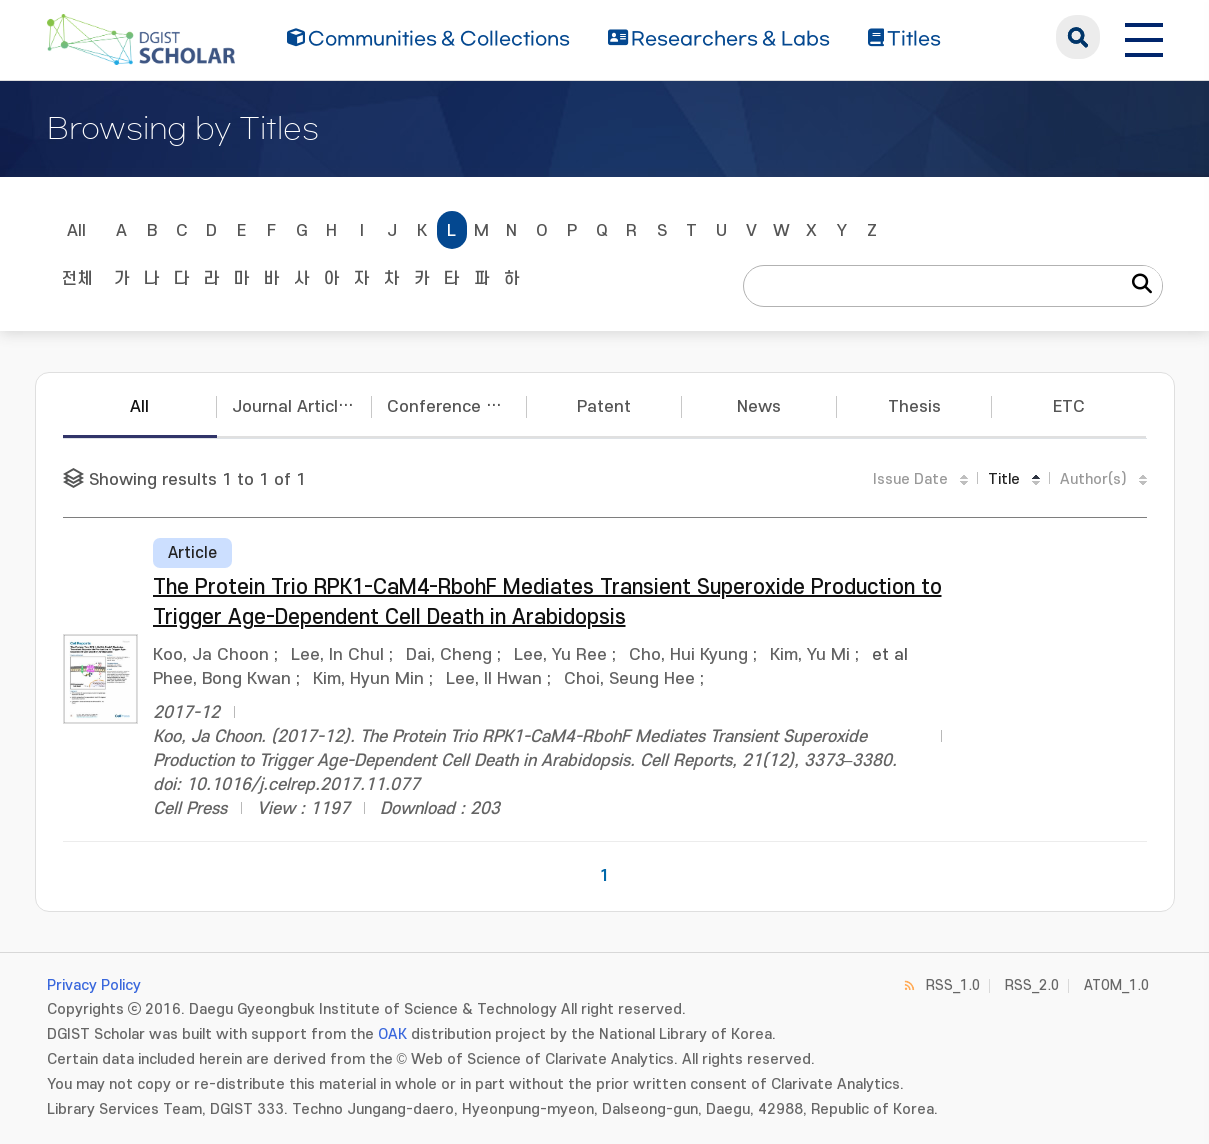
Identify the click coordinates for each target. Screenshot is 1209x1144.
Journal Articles (294, 407)
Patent (604, 407)
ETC (1069, 407)
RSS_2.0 (1032, 985)
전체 (77, 279)
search (1078, 37)
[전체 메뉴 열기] (1144, 37)
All (76, 231)
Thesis (914, 407)
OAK (392, 1034)
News (759, 407)
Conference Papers (457, 407)
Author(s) (1093, 479)
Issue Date (910, 479)
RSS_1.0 (953, 985)
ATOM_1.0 (1116, 985)
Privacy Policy (94, 985)
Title (1004, 479)
